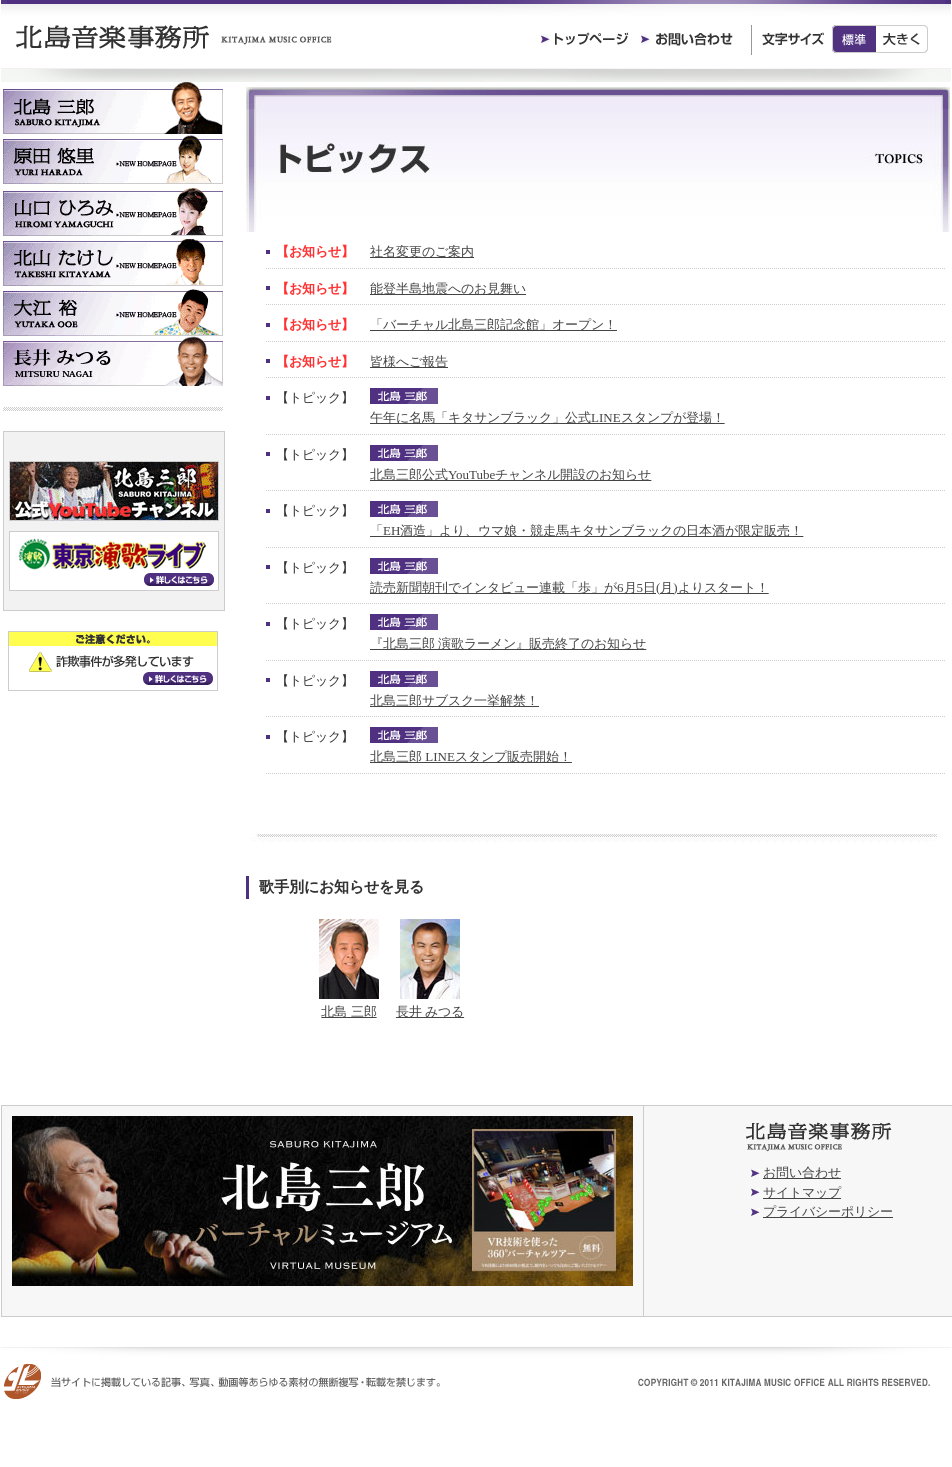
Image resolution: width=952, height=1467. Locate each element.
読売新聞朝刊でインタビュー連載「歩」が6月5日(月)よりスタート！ (569, 587)
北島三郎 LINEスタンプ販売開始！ (471, 756)
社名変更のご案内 (422, 251)
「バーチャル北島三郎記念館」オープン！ (493, 324)
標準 (854, 39)
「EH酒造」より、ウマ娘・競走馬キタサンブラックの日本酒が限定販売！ (586, 530)
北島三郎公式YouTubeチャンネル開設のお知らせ (510, 474)
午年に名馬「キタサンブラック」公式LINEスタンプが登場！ (547, 417)
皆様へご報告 (409, 361)
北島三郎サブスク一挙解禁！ (454, 700)
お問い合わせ (802, 1172)
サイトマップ (802, 1192)
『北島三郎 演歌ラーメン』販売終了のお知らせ (508, 643)
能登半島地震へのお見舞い (448, 288)
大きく (902, 39)
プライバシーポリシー (828, 1211)
